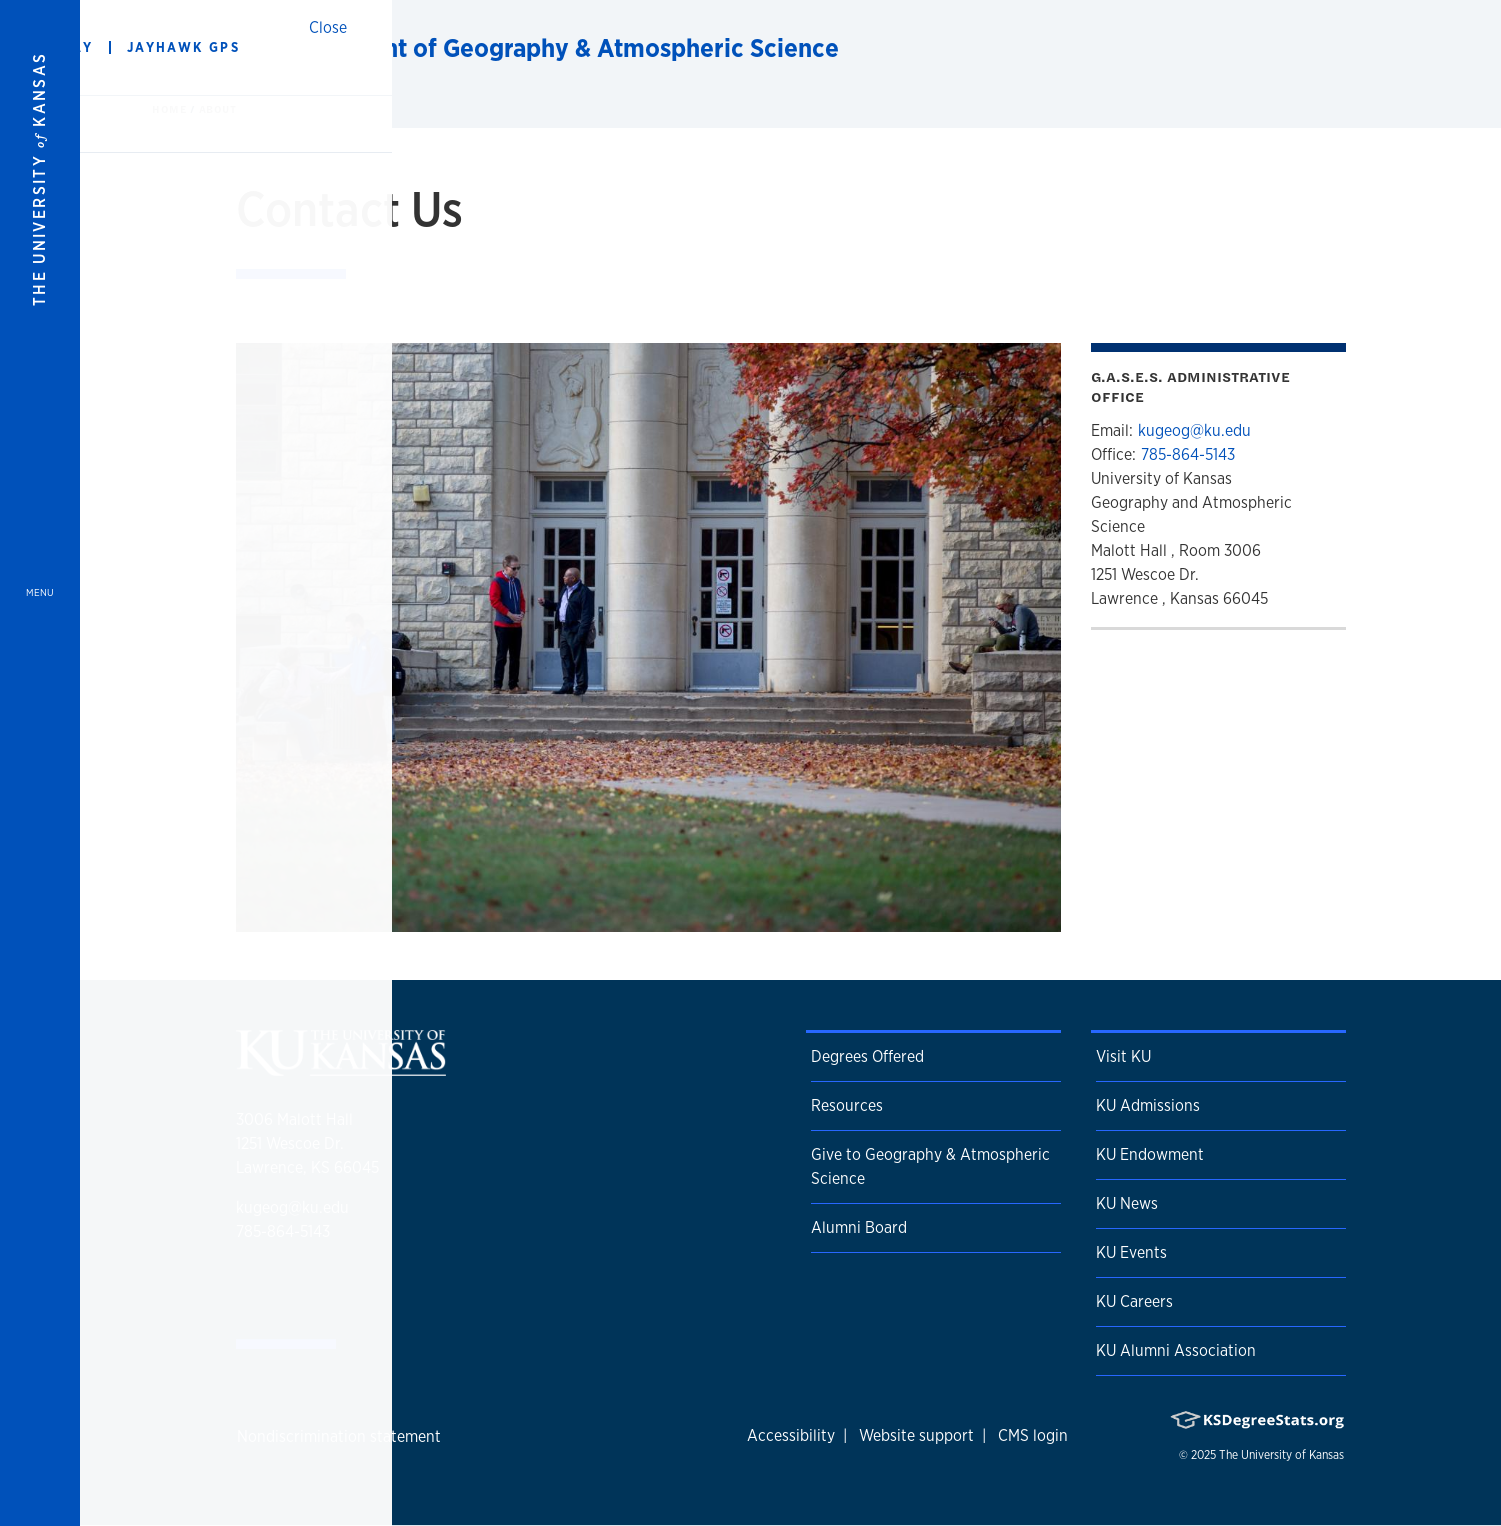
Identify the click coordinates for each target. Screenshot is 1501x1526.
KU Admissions (1148, 1105)
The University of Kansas (1281, 1455)
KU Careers (1134, 1301)
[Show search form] (1413, 48)
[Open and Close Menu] (40, 763)
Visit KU (1123, 1056)
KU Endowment (1150, 1154)
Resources (847, 1105)
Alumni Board (859, 1227)
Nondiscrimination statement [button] (339, 1436)
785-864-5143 (1188, 454)
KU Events (1131, 1252)
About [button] (218, 109)
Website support (916, 1435)
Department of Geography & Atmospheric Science (554, 47)
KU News (1127, 1203)
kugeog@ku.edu (1194, 430)
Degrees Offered (867, 1056)
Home (171, 109)
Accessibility (791, 1435)
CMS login (1033, 1435)
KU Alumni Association (1176, 1350)
